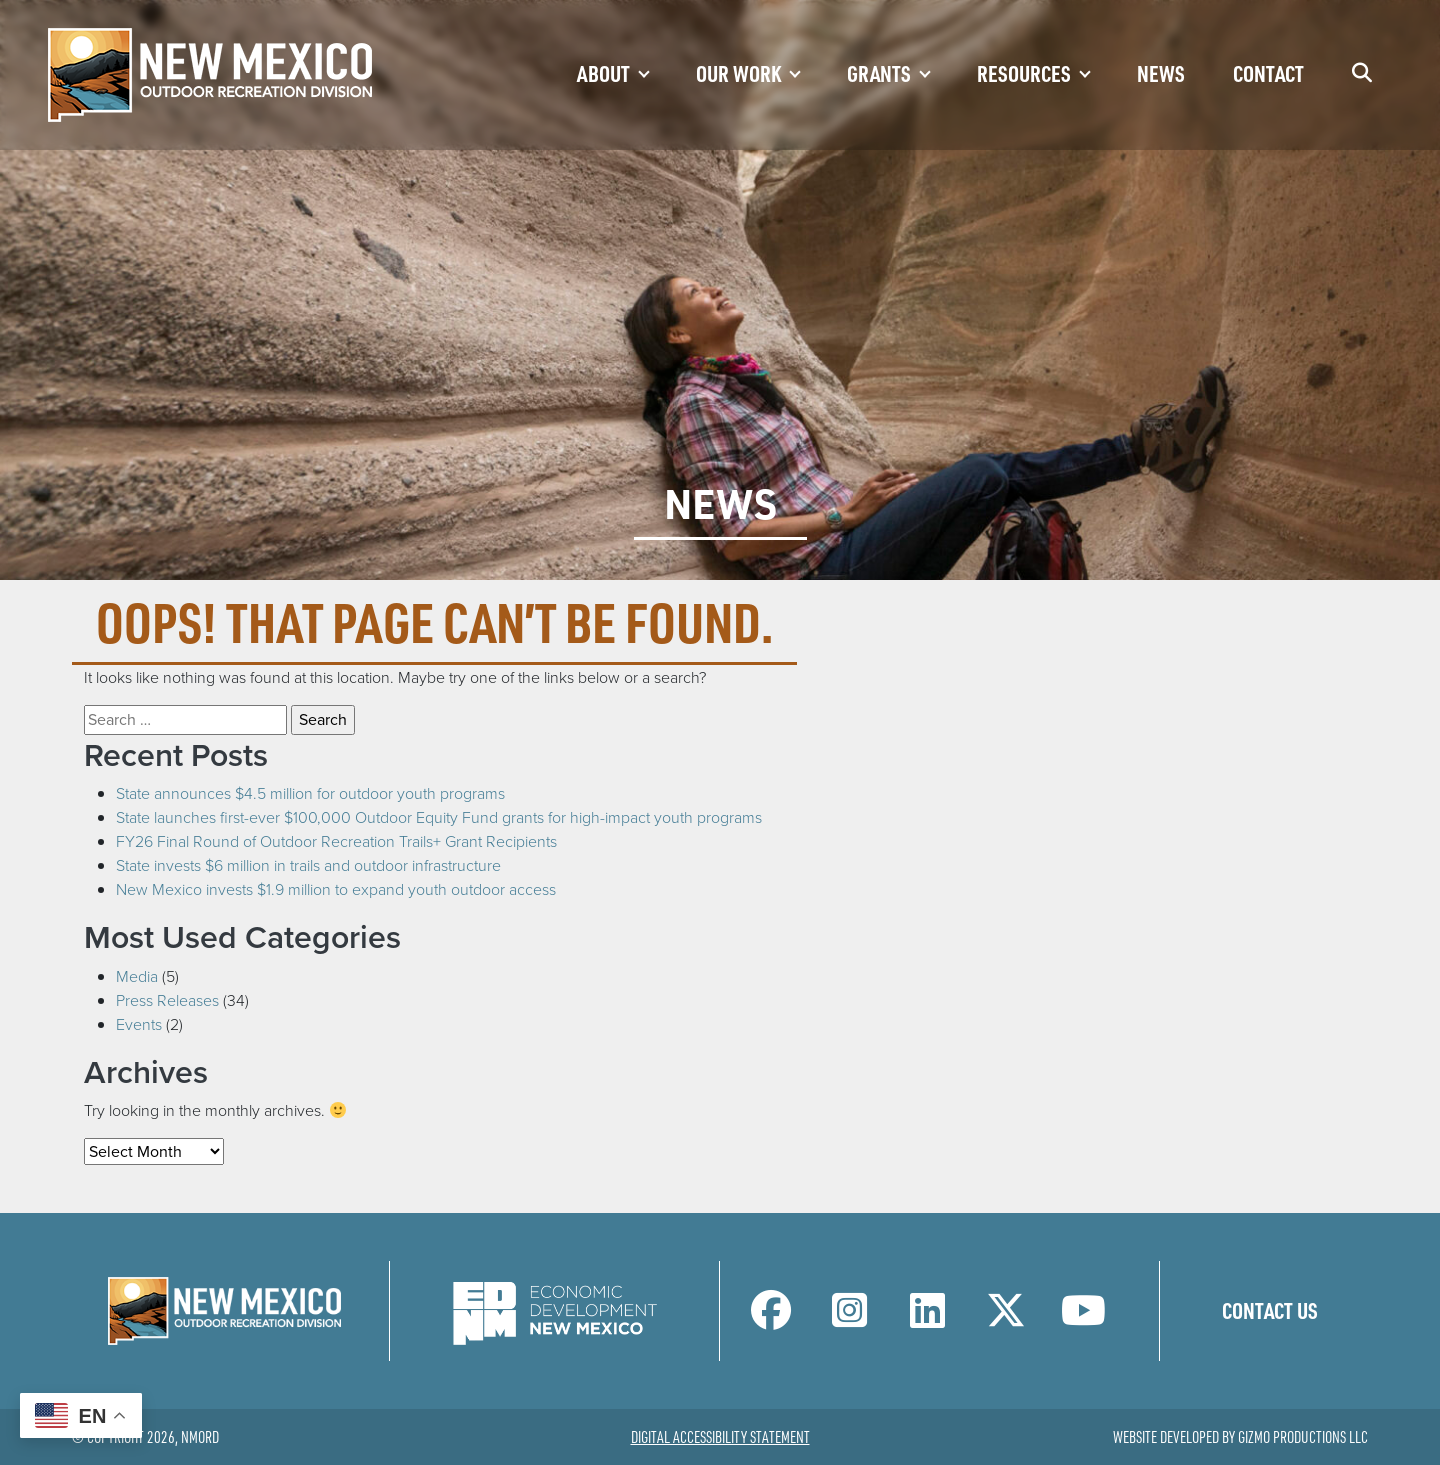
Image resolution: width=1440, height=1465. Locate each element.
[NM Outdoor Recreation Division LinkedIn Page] (927, 1319)
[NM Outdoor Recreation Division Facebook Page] (771, 1319)
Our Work (738, 73)
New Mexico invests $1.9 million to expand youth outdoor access (336, 889)
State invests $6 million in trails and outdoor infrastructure (308, 865)
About (603, 73)
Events (139, 1024)
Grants (879, 73)
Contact (1268, 73)
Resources (1024, 73)
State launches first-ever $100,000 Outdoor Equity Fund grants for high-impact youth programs (439, 817)
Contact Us (1270, 1310)
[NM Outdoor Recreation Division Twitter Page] (1006, 1319)
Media (137, 976)
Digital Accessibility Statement (720, 1437)
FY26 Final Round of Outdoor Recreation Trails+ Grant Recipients (336, 841)
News (1161, 73)
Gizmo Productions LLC (1303, 1437)
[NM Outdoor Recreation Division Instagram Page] (849, 1319)
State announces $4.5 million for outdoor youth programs (310, 793)
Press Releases (167, 1000)
